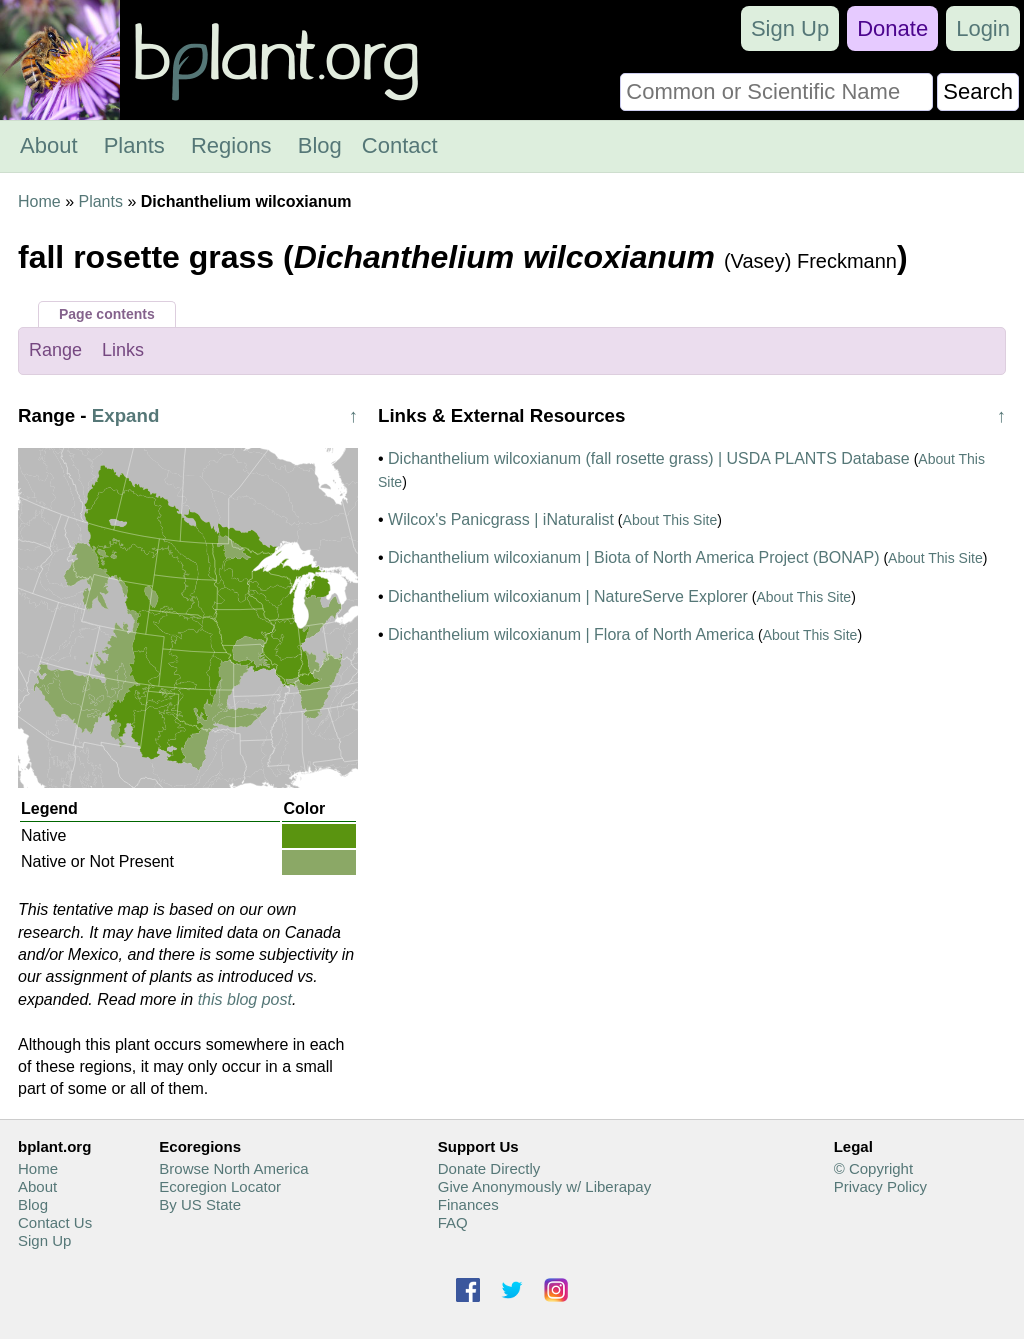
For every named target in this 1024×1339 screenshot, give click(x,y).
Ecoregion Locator (220, 1186)
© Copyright (873, 1168)
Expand (126, 415)
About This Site (670, 520)
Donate (892, 28)
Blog (320, 145)
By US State (200, 1204)
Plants (134, 145)
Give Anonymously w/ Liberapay (544, 1186)
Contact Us (55, 1222)
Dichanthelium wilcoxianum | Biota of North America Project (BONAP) (633, 557)
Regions (231, 145)
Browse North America (233, 1168)
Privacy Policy (880, 1186)
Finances (468, 1204)
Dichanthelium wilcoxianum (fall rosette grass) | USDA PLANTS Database (649, 458)
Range (55, 350)
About (49, 145)
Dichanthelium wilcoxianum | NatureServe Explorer (568, 596)
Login (983, 28)
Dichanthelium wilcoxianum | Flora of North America (571, 634)
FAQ (453, 1222)
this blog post (245, 999)
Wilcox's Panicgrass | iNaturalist (501, 519)
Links (123, 350)
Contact (400, 145)
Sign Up (790, 28)
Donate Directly (489, 1168)
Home (39, 201)
